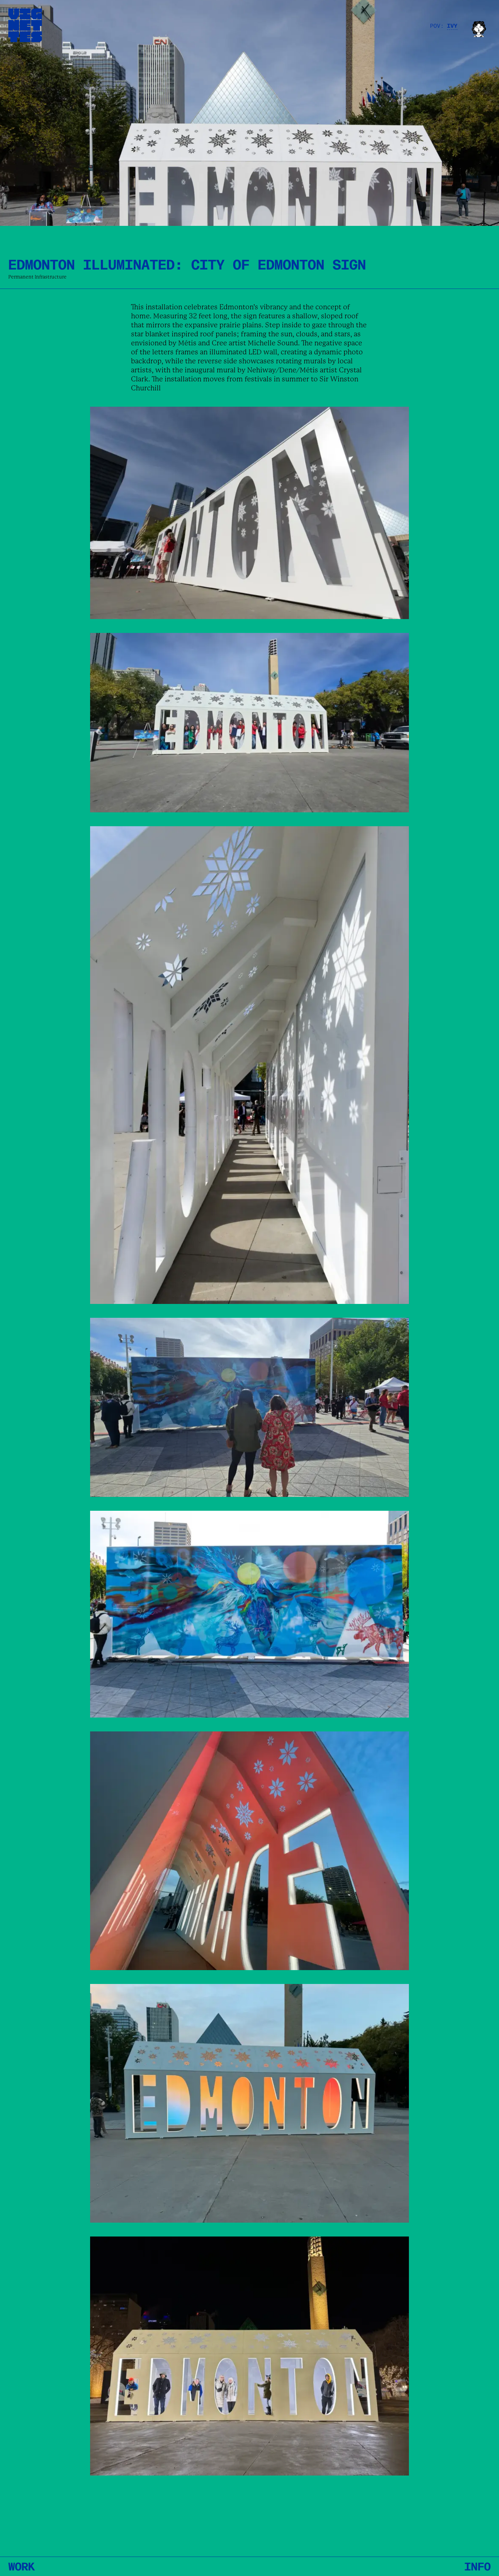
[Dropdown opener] (455, 25)
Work (21, 2565)
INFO (477, 2565)
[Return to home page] (25, 25)
